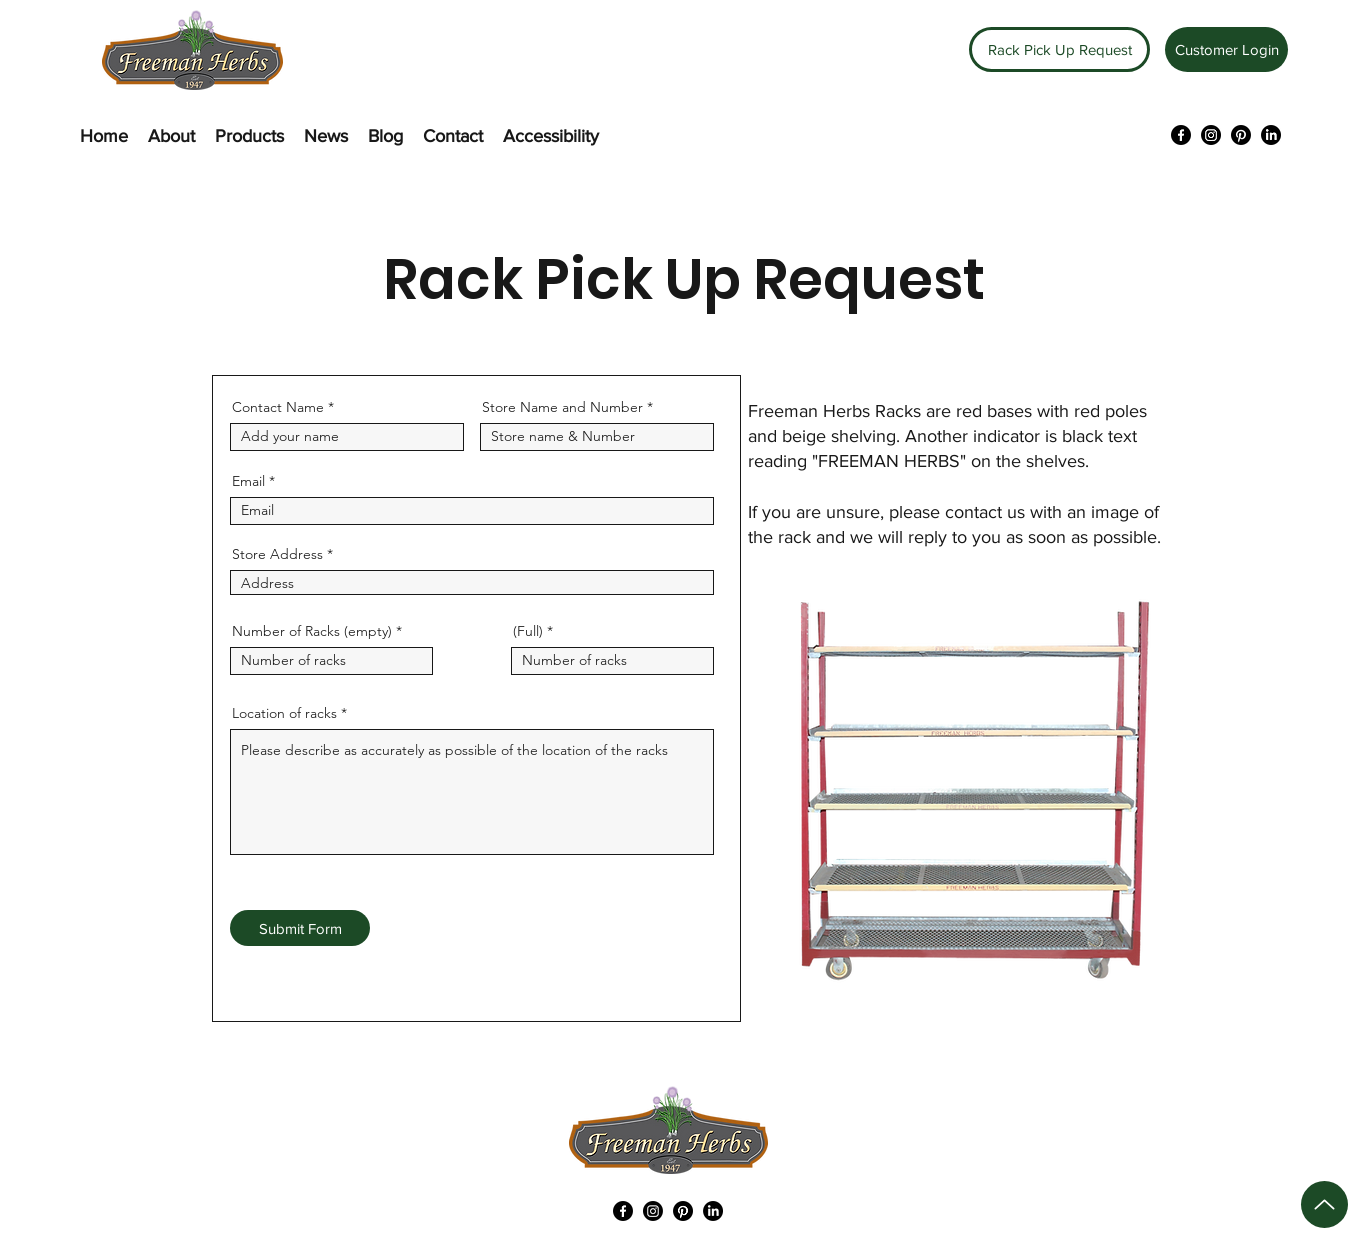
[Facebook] (1181, 135)
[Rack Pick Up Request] (1059, 49)
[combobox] (472, 582)
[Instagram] (1211, 135)
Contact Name (278, 407)
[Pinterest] (1241, 135)
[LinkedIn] (1271, 135)
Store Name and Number (562, 407)
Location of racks (284, 713)
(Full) (528, 631)
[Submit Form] (300, 928)
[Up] (1324, 1204)
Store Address (277, 554)
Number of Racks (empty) (312, 631)
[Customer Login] (1226, 49)
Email (248, 481)
